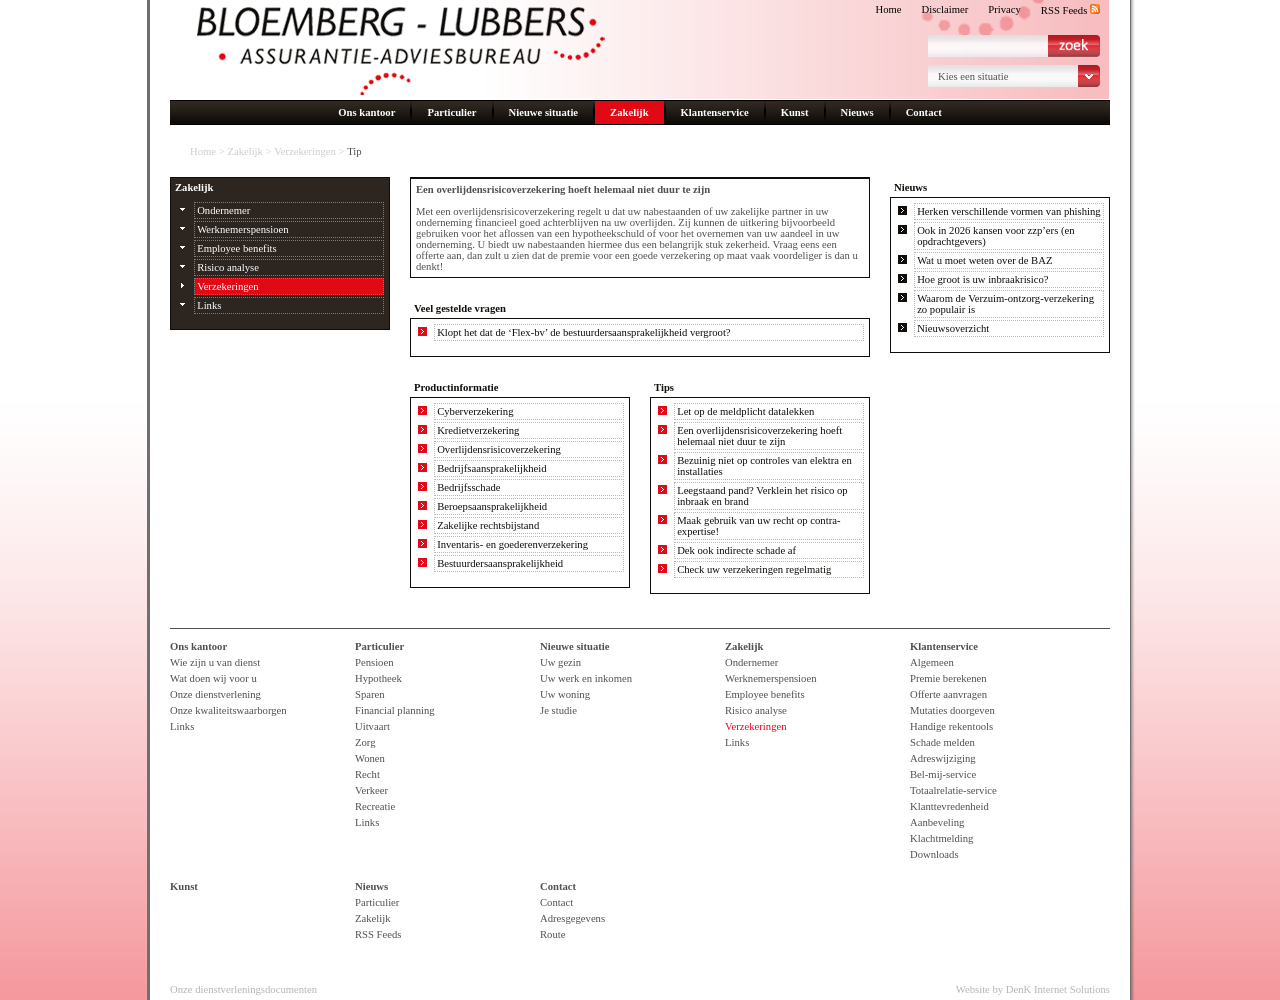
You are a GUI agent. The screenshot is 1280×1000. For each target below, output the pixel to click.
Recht (367, 774)
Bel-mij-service (943, 774)
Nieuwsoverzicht (953, 328)
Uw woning (565, 694)
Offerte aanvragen (948, 694)
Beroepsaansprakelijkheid (492, 506)
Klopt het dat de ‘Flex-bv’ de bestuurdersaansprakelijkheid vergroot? (583, 332)
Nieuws (857, 112)
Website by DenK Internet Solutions (1033, 989)
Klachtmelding (941, 838)
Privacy (1004, 9)
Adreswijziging (943, 758)
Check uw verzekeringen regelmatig (754, 569)
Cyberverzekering (475, 411)
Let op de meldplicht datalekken (745, 411)
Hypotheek (378, 678)
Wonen (370, 758)
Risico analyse (228, 267)
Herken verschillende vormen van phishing (1008, 211)
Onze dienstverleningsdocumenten (243, 989)
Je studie (558, 710)
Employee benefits (237, 248)
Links (209, 305)
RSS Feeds (1070, 10)
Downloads (934, 854)
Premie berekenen (948, 678)
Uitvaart (372, 726)
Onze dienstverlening (215, 694)
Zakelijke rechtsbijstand (488, 525)
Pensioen (374, 662)
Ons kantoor (366, 112)
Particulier (451, 112)
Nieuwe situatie (544, 112)
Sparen (370, 694)
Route (552, 934)
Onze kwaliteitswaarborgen (228, 710)
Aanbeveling (937, 822)
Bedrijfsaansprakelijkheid (492, 468)
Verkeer (371, 790)
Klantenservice (715, 112)
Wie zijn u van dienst (215, 662)
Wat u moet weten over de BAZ (984, 260)
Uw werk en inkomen (586, 678)
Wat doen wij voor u (213, 678)
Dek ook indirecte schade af (736, 550)
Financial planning (395, 710)
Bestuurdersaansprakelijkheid (500, 563)
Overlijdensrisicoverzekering (499, 449)
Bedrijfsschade (468, 487)
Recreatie (375, 806)
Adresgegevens (572, 918)
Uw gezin (560, 662)
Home (888, 9)
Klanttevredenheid (949, 806)
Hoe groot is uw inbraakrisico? (982, 279)
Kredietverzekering (478, 430)
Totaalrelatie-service (953, 790)
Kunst (795, 112)
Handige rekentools (951, 726)
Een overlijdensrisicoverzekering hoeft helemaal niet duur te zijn (759, 436)
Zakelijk (629, 112)
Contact (924, 112)
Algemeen (932, 662)
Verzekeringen (305, 151)
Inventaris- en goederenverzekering (512, 544)
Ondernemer (223, 210)
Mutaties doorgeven (952, 710)
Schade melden (942, 742)
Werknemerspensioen (242, 229)
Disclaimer (945, 9)
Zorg (365, 742)
